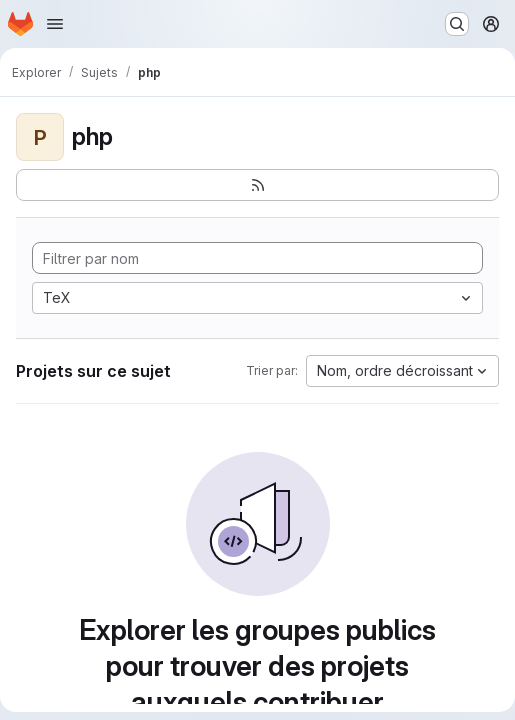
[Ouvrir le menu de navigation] (55, 24)
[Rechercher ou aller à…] (457, 24)
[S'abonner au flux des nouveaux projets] (257, 185)
